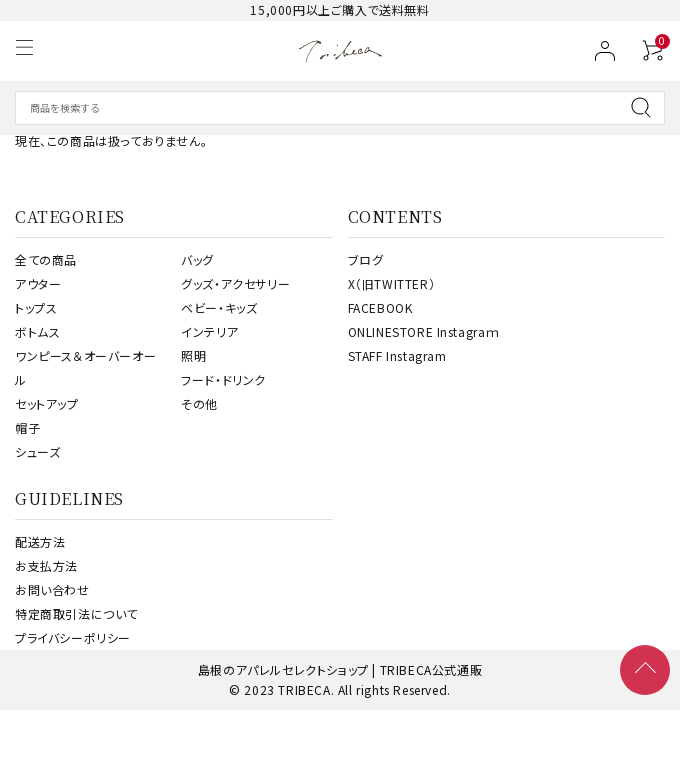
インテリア (209, 331)
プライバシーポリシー (73, 637)
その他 (199, 403)
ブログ (366, 259)
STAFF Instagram (397, 355)
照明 (193, 355)
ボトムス (37, 331)
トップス (36, 307)
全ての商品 (46, 259)
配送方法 (40, 541)
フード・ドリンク (223, 379)
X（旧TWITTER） (392, 283)
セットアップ (47, 403)
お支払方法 (46, 565)
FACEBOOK (380, 307)
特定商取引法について (76, 613)
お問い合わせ (52, 589)
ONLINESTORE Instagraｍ (424, 331)
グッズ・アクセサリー (235, 283)
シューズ (37, 451)
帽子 (27, 427)
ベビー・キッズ (219, 307)
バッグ (197, 259)
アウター (38, 283)
